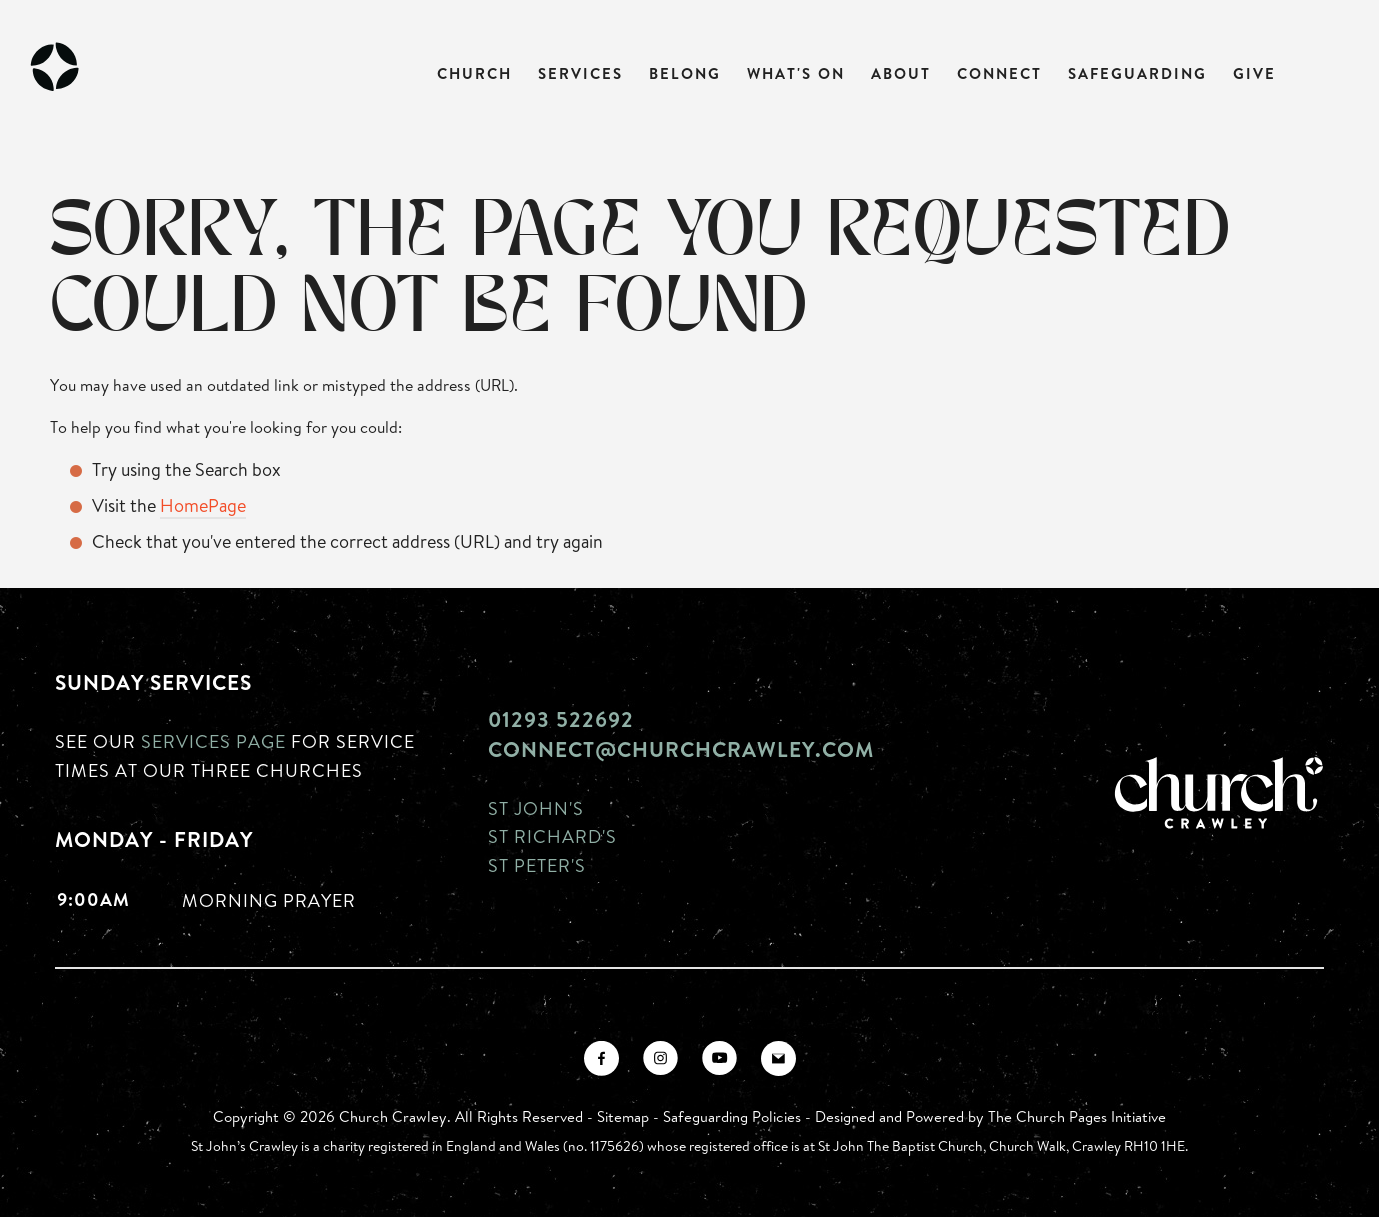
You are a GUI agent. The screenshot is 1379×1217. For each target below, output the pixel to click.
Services (580, 73)
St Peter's (537, 865)
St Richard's (552, 836)
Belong (685, 73)
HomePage (203, 505)
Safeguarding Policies (732, 1116)
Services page (213, 741)
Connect (999, 73)
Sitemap (623, 1116)
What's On (796, 73)
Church (474, 73)
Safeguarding (1137, 73)
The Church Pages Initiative (1077, 1116)
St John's (536, 808)
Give (1254, 73)
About (901, 73)
